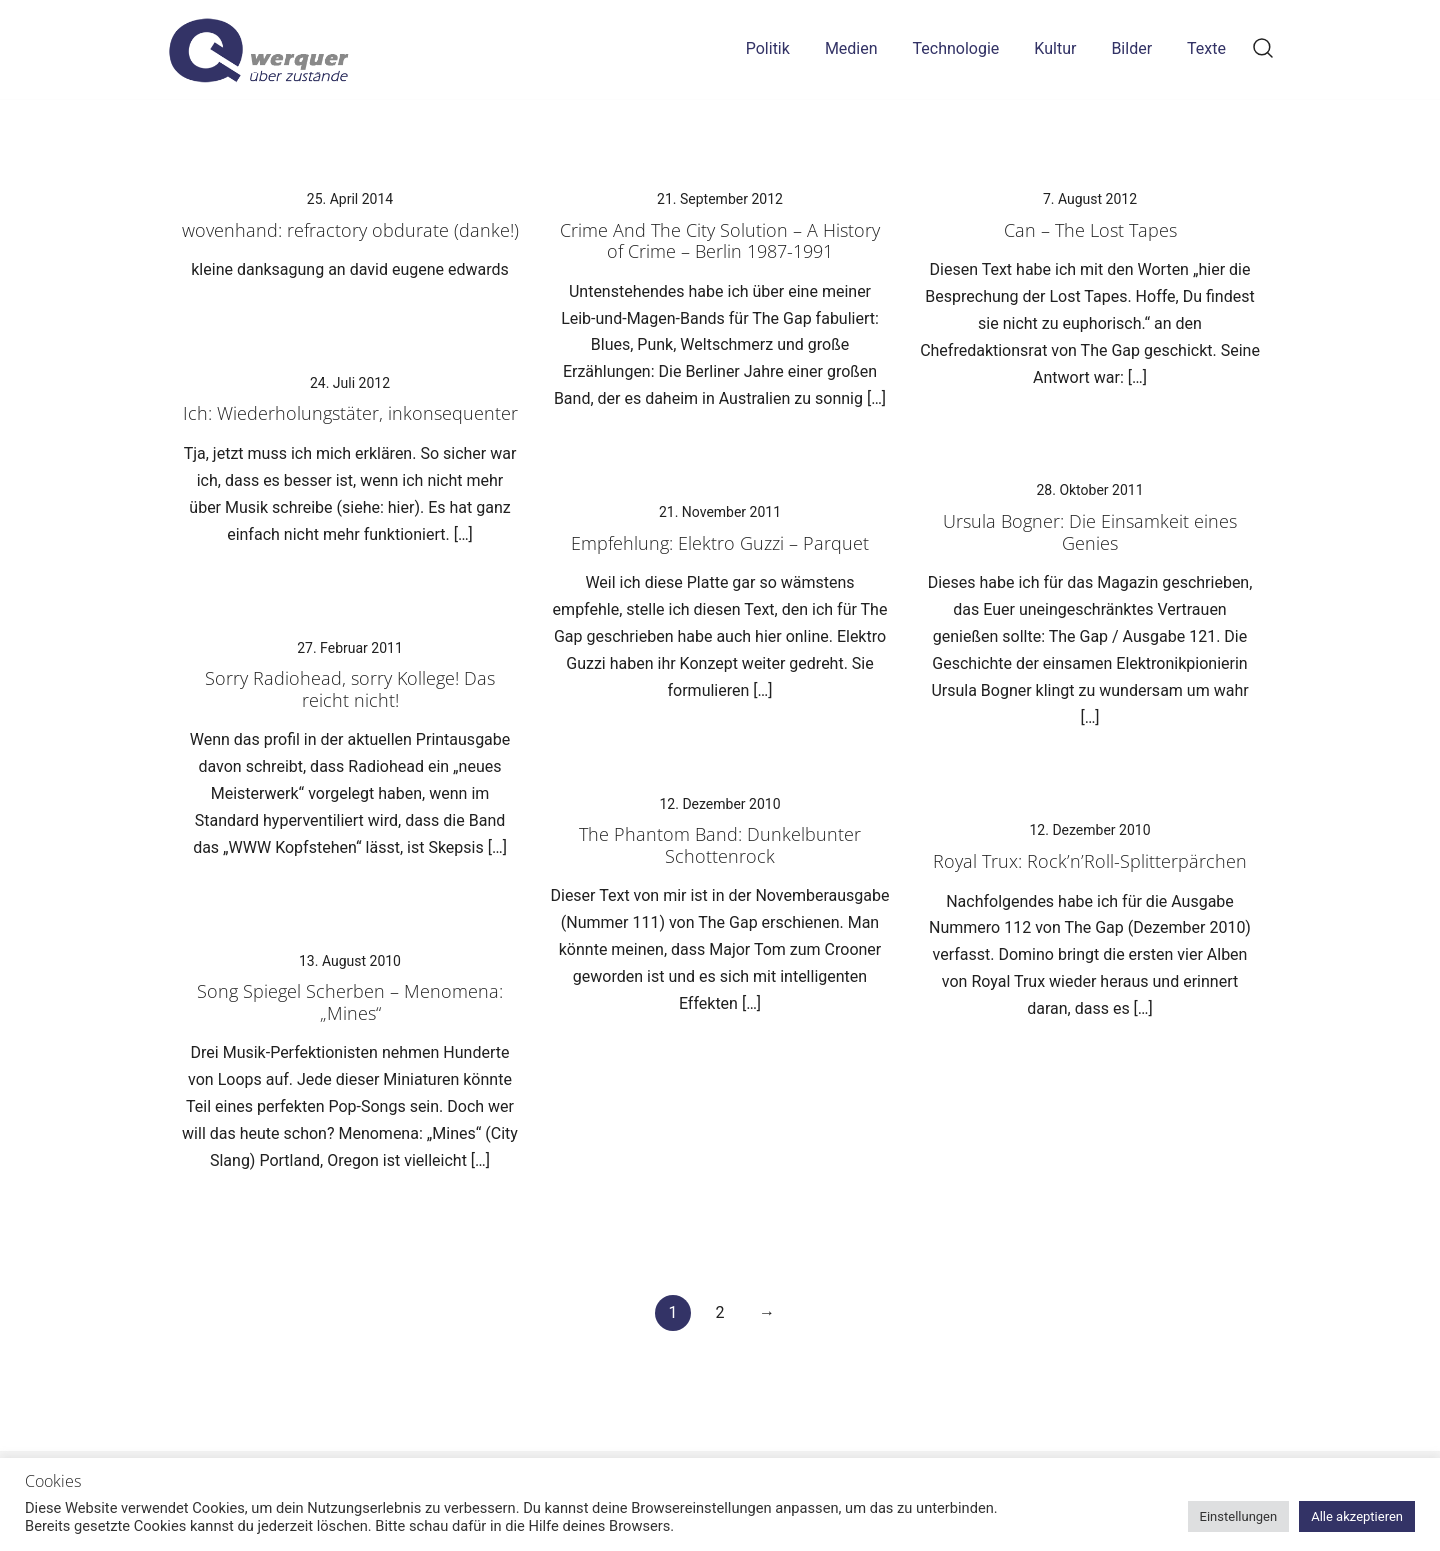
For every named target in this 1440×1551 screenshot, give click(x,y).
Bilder (1131, 48)
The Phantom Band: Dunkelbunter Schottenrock (720, 845)
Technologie (956, 48)
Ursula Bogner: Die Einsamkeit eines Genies (1090, 532)
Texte (1206, 48)
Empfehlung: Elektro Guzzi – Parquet (720, 543)
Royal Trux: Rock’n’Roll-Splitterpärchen (1090, 861)
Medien (851, 48)
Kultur (1055, 48)
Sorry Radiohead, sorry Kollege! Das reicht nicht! (350, 689)
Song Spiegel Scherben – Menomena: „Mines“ (350, 1002)
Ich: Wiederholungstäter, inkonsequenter (350, 413)
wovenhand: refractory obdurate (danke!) (350, 230)
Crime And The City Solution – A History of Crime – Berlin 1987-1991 (720, 241)
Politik (768, 48)
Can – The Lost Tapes (1090, 230)
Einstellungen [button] (1239, 1516)
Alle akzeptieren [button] (1357, 1516)
